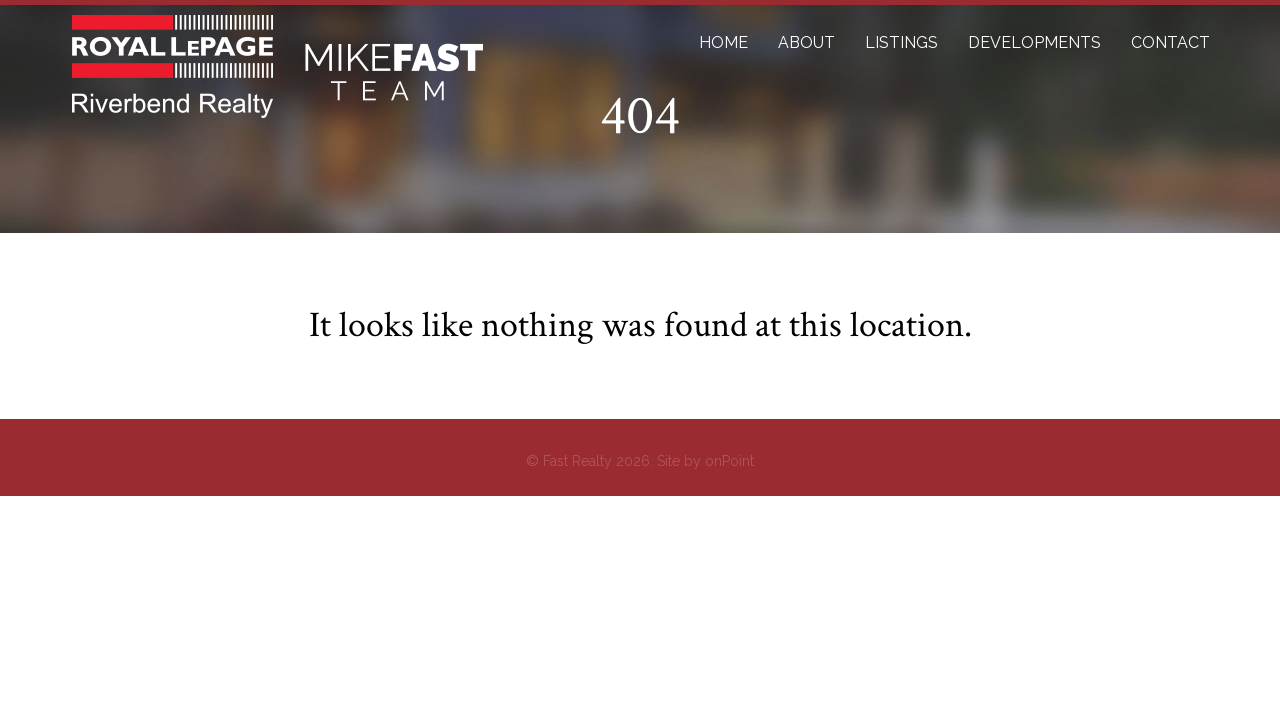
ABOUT (806, 42)
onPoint (729, 461)
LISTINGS (901, 42)
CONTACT (1170, 42)
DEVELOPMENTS (1034, 42)
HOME (723, 42)
